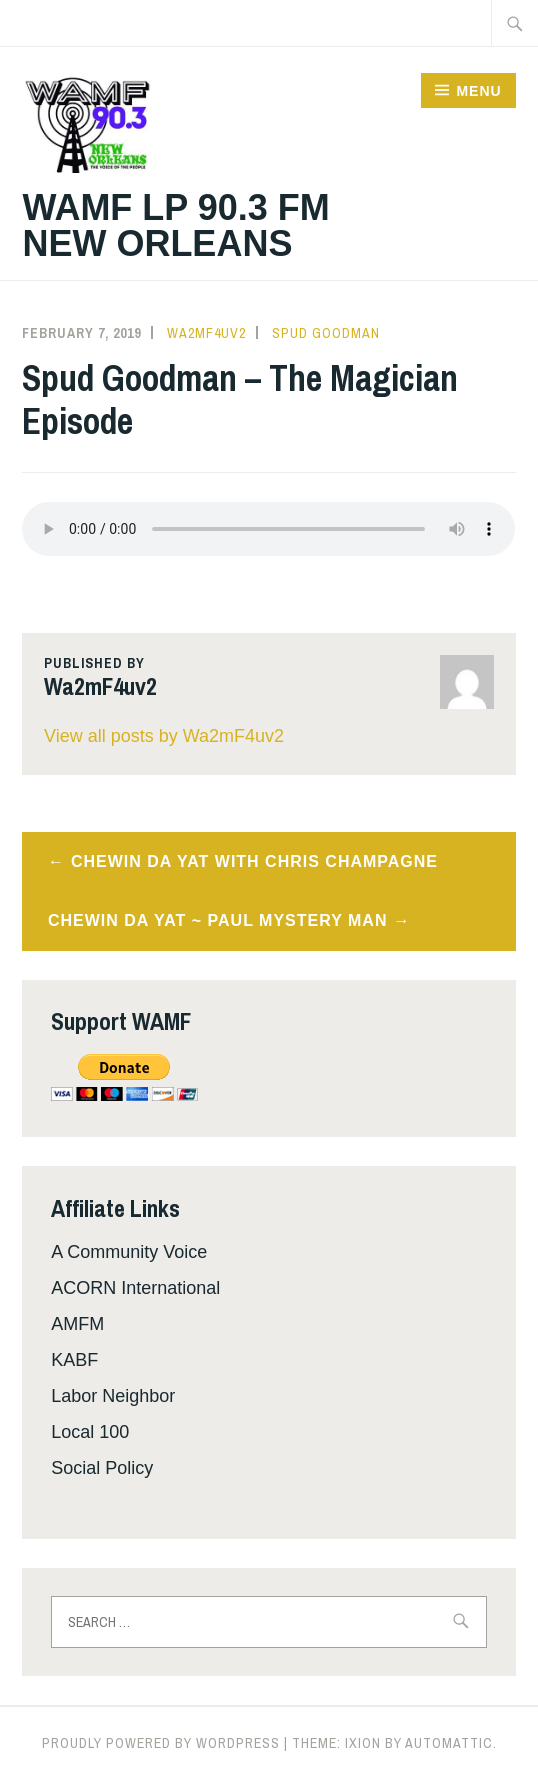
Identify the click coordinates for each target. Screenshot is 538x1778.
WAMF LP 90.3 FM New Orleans (175, 225)
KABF (74, 1360)
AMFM (77, 1324)
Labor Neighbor (113, 1396)
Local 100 (90, 1432)
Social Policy (102, 1468)
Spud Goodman (326, 333)
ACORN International (135, 1288)
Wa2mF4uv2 (206, 333)
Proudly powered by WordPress (161, 1743)
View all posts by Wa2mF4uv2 (164, 736)
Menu (478, 91)
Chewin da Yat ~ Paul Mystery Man (217, 920)
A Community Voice (129, 1252)
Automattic (449, 1743)
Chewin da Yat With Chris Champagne (254, 861)
